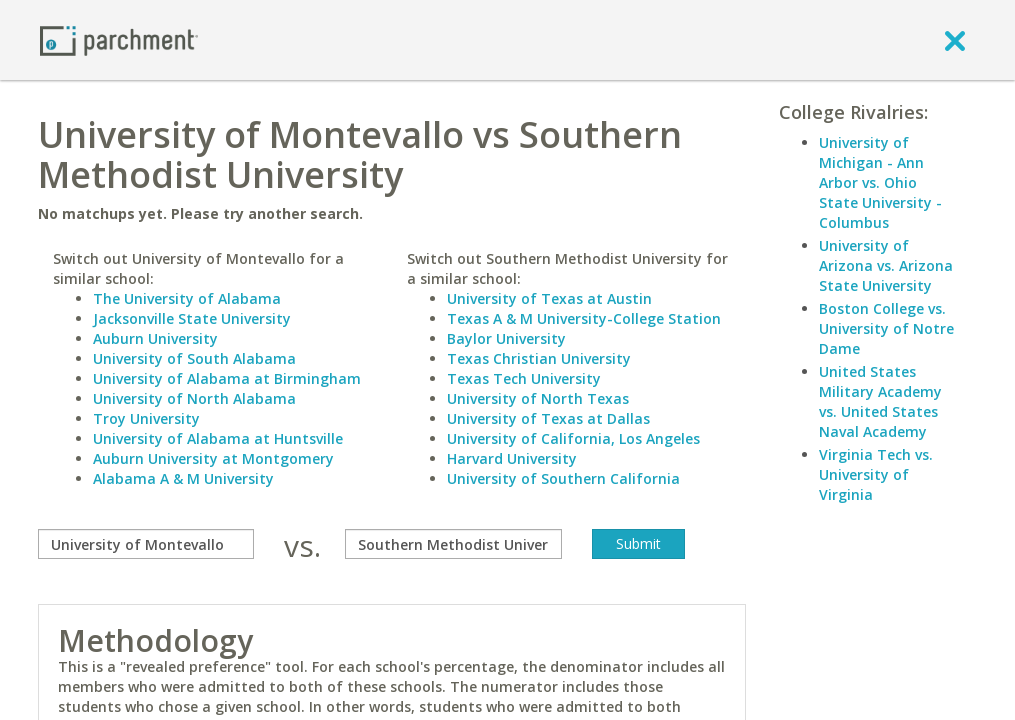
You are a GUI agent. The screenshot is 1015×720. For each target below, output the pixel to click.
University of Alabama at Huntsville (218, 438)
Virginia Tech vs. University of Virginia (876, 474)
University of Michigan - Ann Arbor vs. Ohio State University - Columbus (880, 182)
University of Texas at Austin (549, 298)
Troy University (146, 418)
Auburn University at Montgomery (213, 458)
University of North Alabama (194, 398)
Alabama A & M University (183, 478)
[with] (453, 544)
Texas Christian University (539, 358)
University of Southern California (563, 478)
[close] (955, 40)
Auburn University (155, 338)
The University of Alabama (187, 298)
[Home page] (119, 39)
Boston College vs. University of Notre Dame (886, 328)
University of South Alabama (194, 358)
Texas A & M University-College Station (584, 318)
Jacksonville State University (192, 318)
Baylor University (506, 338)
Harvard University (512, 458)
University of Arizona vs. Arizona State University (886, 265)
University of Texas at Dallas (548, 418)
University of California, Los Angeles (573, 438)
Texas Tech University (524, 378)
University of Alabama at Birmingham (227, 378)
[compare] (146, 544)
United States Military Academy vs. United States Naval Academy (880, 401)
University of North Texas (538, 398)
